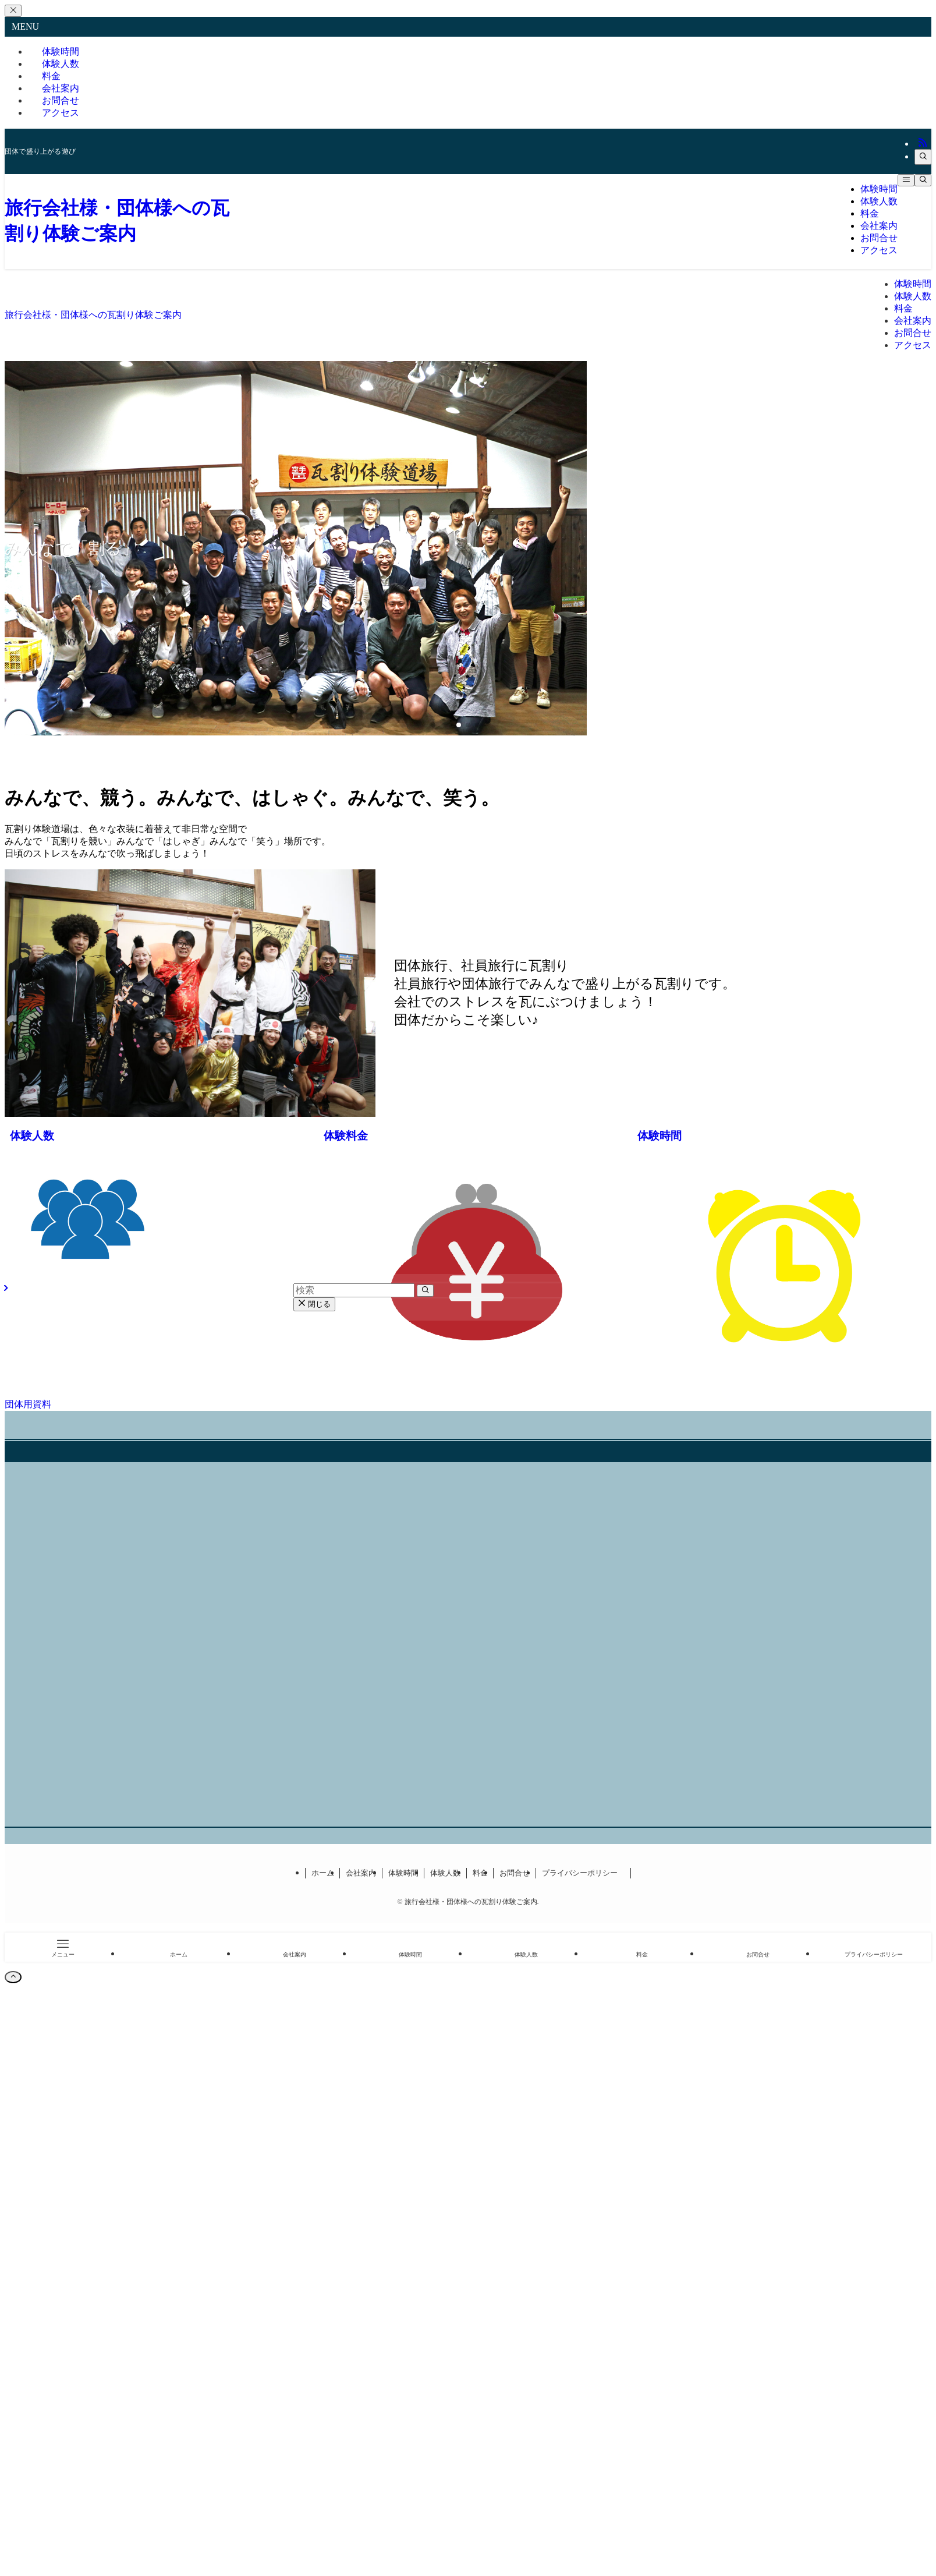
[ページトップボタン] (13, 1977)
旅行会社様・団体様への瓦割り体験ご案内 (93, 315)
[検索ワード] (353, 1290)
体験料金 (346, 1136)
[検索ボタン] (922, 180)
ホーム (322, 1873)
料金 (480, 1873)
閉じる (314, 1304)
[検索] (922, 157)
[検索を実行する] (425, 1291)
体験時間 (659, 1136)
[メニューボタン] (906, 180)
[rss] (922, 143)
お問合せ (514, 1873)
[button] (458, 725)
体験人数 (32, 1136)
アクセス (60, 113)
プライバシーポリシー (583, 1873)
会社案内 (361, 1873)
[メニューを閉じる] (13, 11)
